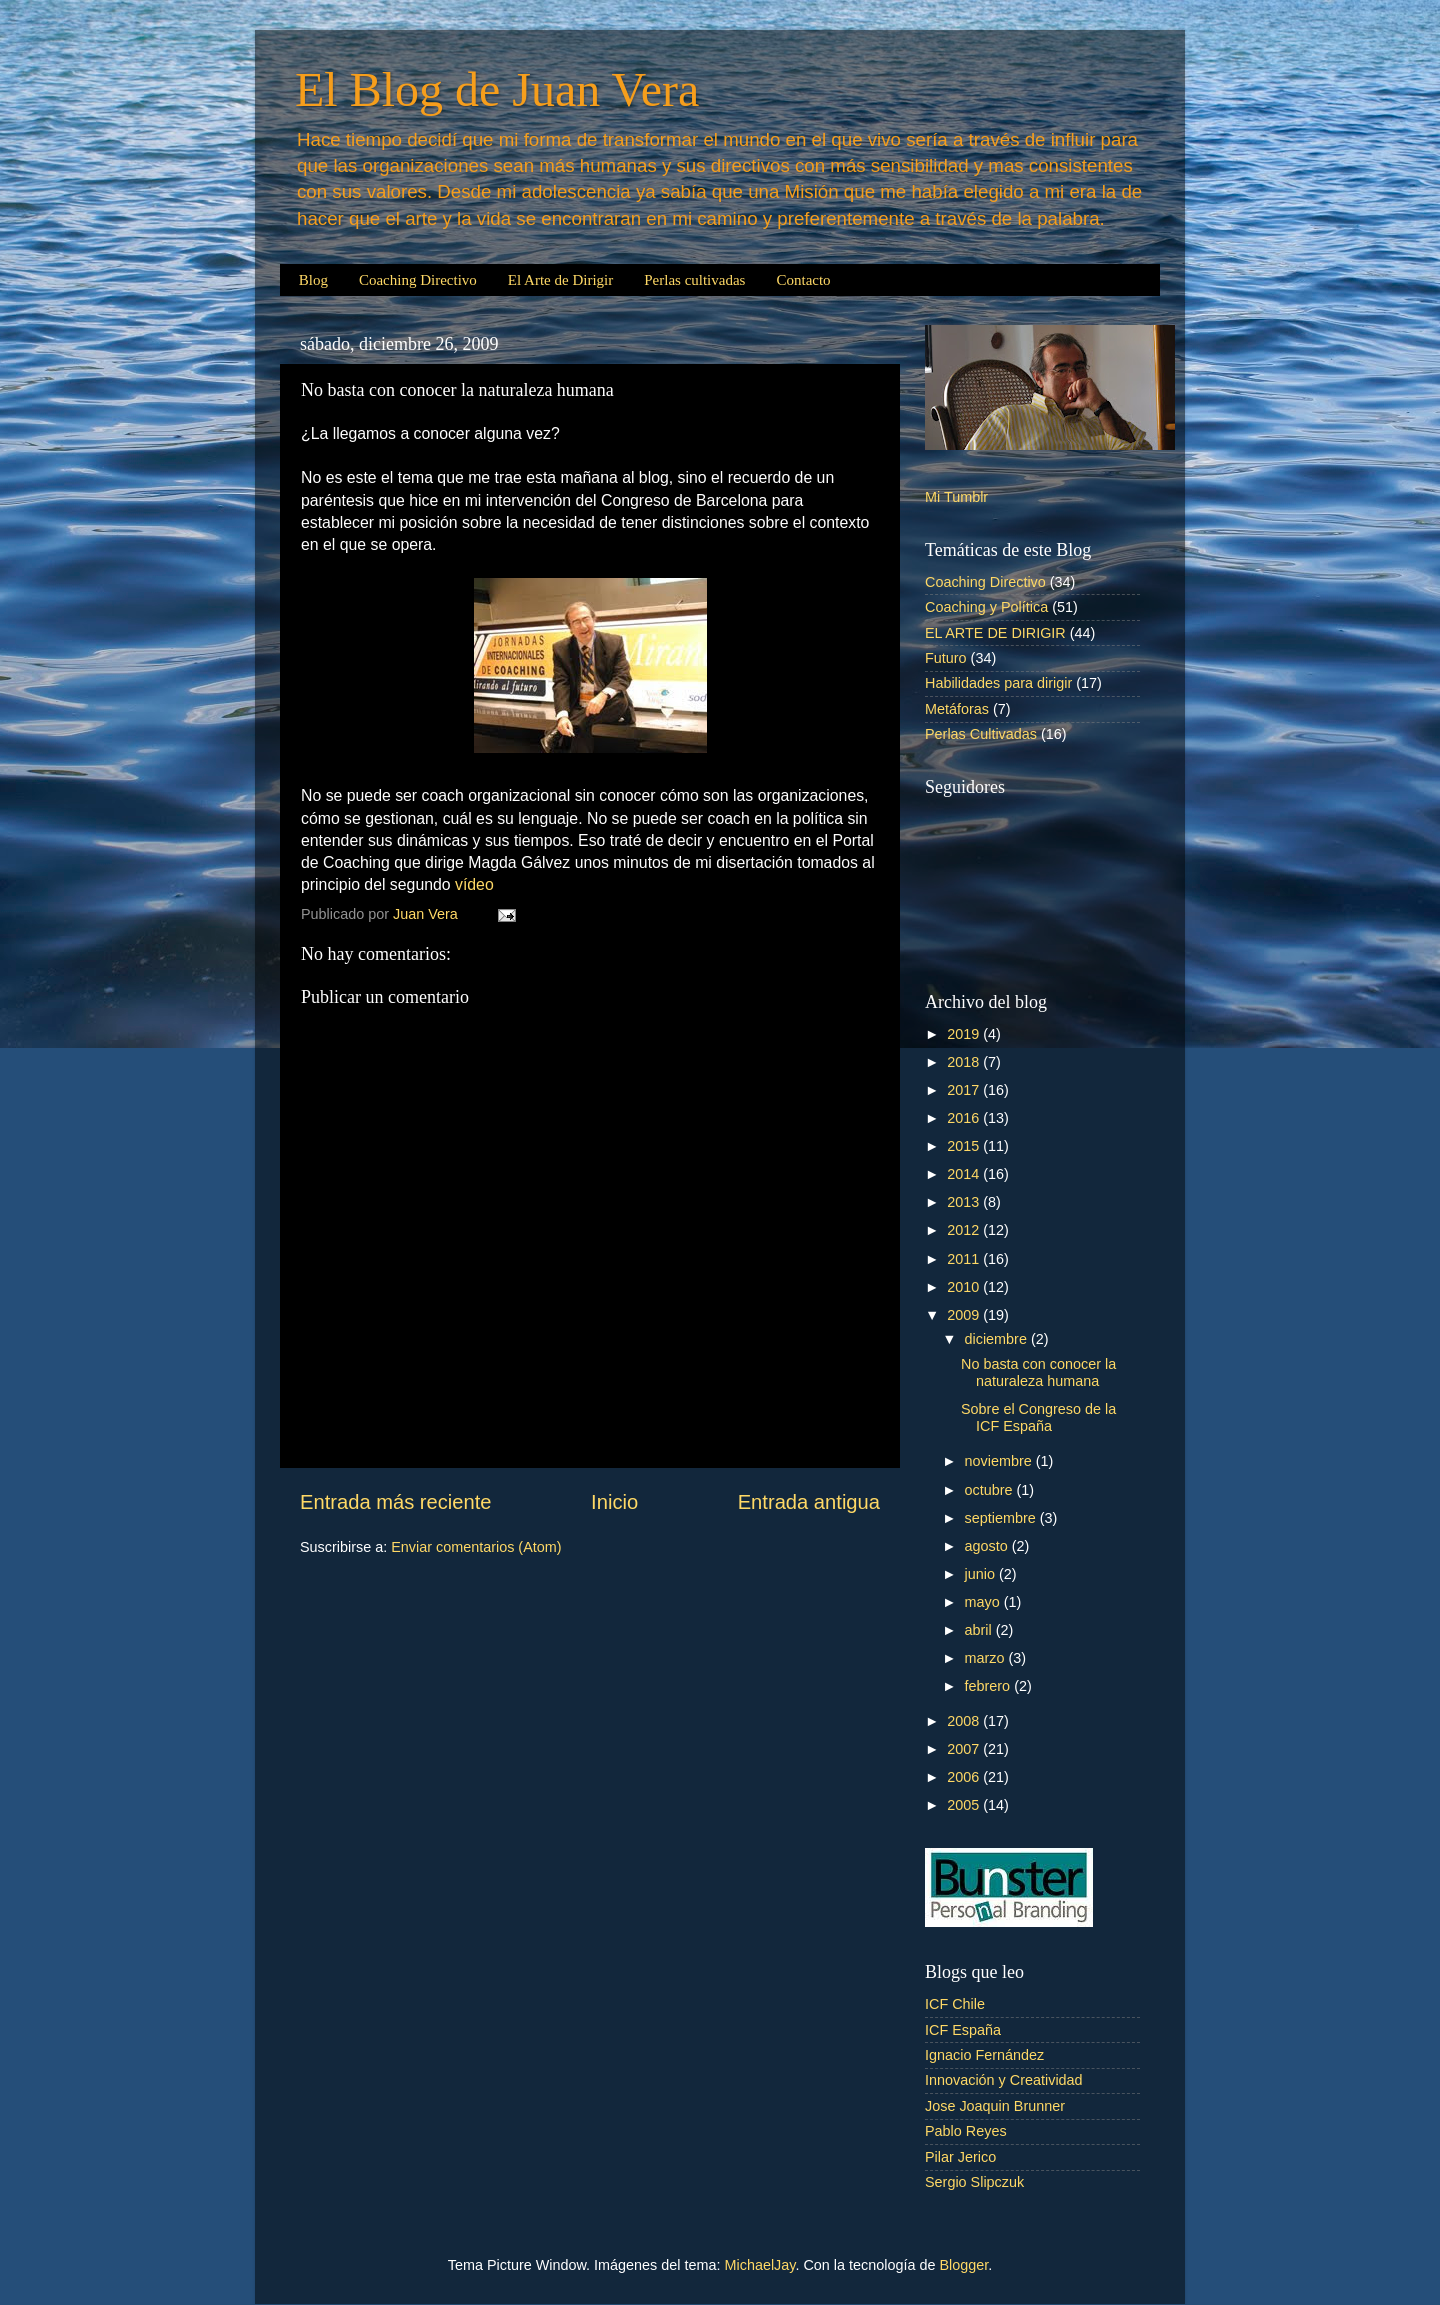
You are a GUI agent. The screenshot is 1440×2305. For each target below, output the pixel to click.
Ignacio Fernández (984, 2055)
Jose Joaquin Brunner (995, 2106)
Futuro (946, 658)
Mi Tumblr (956, 497)
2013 (965, 1202)
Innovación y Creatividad (1004, 2080)
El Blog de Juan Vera (497, 89)
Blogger (963, 2265)
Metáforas (957, 709)
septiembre (1002, 1518)
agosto (988, 1546)
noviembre (1000, 1461)
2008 (965, 1721)
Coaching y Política (986, 607)
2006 (965, 1777)
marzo (987, 1658)
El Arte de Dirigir (560, 280)
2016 (965, 1118)
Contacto (803, 280)
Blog (313, 280)
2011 (965, 1259)
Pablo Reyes (966, 2131)
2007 (965, 1749)
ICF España (963, 2030)
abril (980, 1630)
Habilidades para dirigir (998, 683)
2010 (965, 1287)
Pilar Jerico (960, 2157)
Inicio (614, 1502)
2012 (965, 1230)
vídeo (474, 884)
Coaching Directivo (418, 280)
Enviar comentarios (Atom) (476, 1547)
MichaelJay (760, 2265)
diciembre (998, 1339)
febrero (990, 1686)
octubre (991, 1490)
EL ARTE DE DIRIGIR (995, 633)
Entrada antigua (809, 1502)
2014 (965, 1174)
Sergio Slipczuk (974, 2182)
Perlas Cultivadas (981, 734)
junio (982, 1574)
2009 (965, 1315)
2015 (965, 1146)
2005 (965, 1805)
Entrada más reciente (396, 1502)
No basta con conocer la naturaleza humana (1038, 1372)
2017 (965, 1090)
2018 (965, 1062)
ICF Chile (955, 2004)
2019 (965, 1034)
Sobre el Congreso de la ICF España (1038, 1417)
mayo (984, 1602)
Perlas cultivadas (694, 280)
